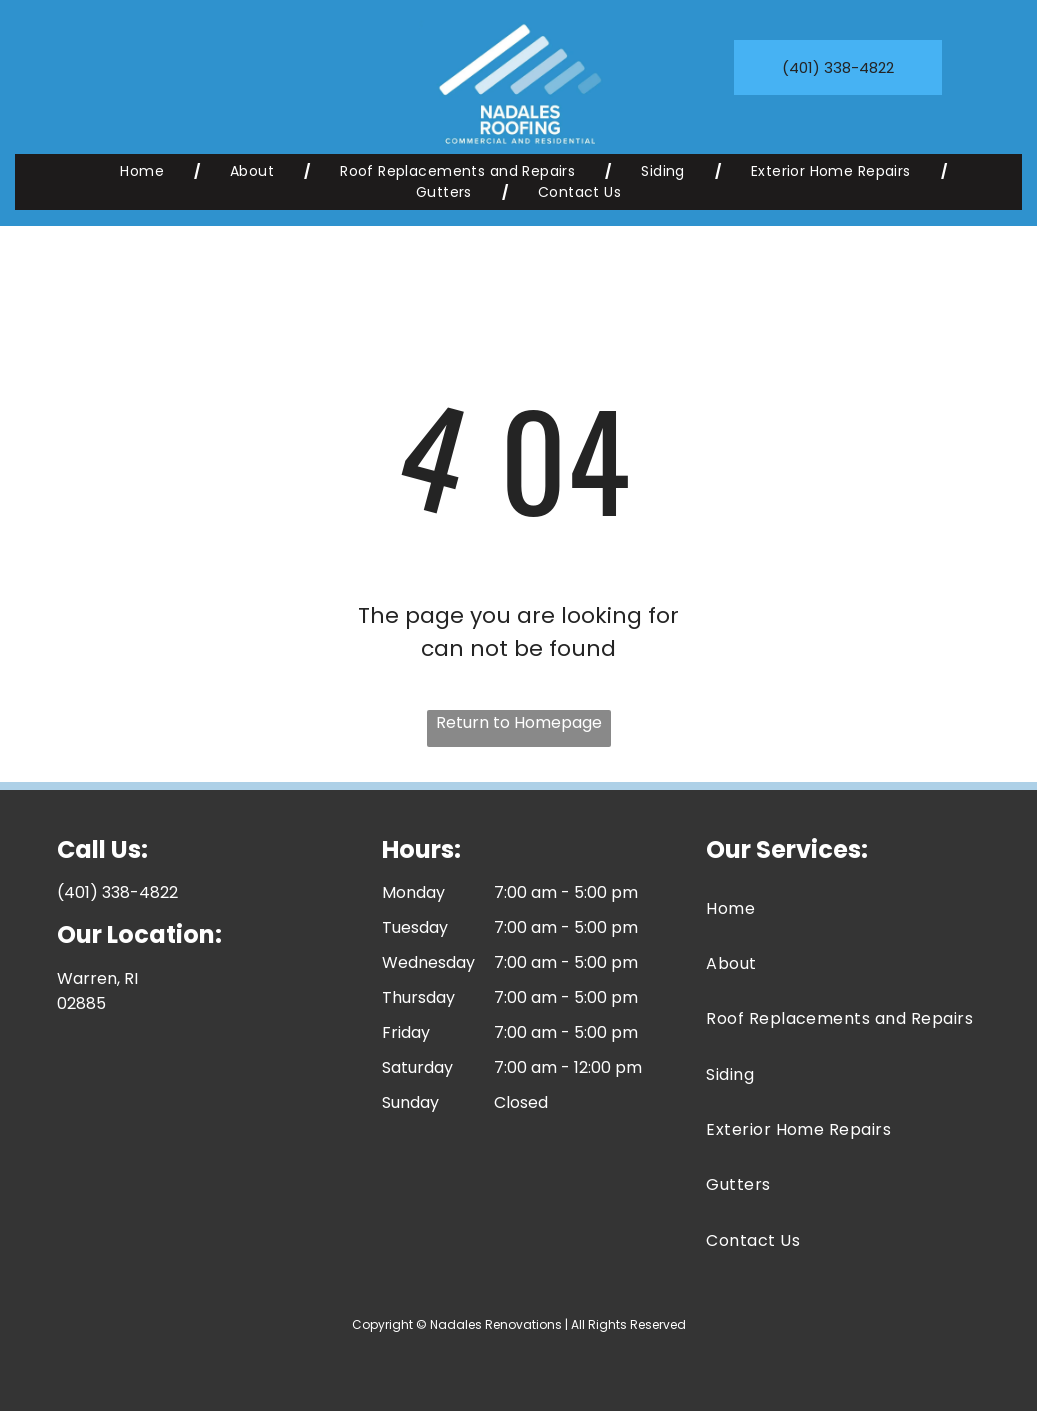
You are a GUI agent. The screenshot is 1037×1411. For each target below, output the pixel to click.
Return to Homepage (519, 722)
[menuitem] (145, 171)
